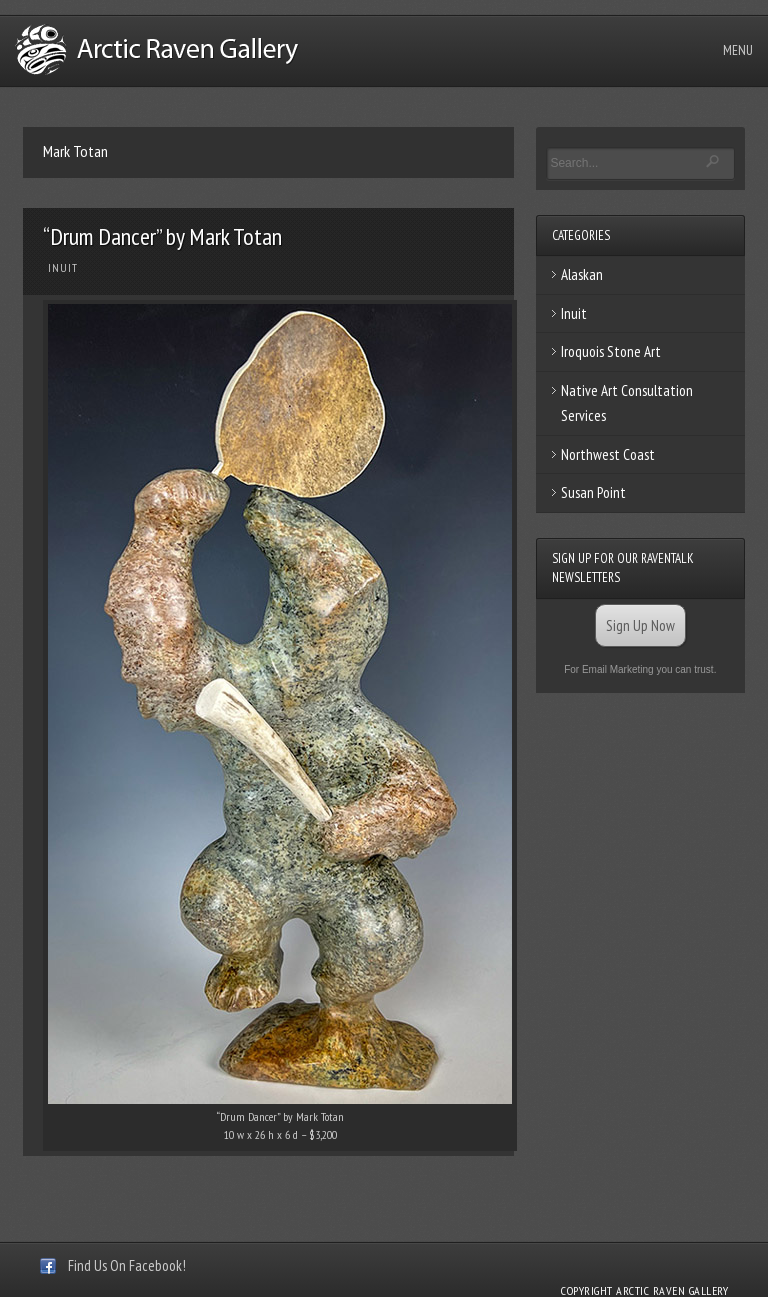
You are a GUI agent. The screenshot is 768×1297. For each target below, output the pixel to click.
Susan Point (593, 492)
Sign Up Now (640, 625)
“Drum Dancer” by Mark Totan (162, 236)
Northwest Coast (608, 454)
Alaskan (582, 274)
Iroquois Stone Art (611, 351)
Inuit (63, 268)
